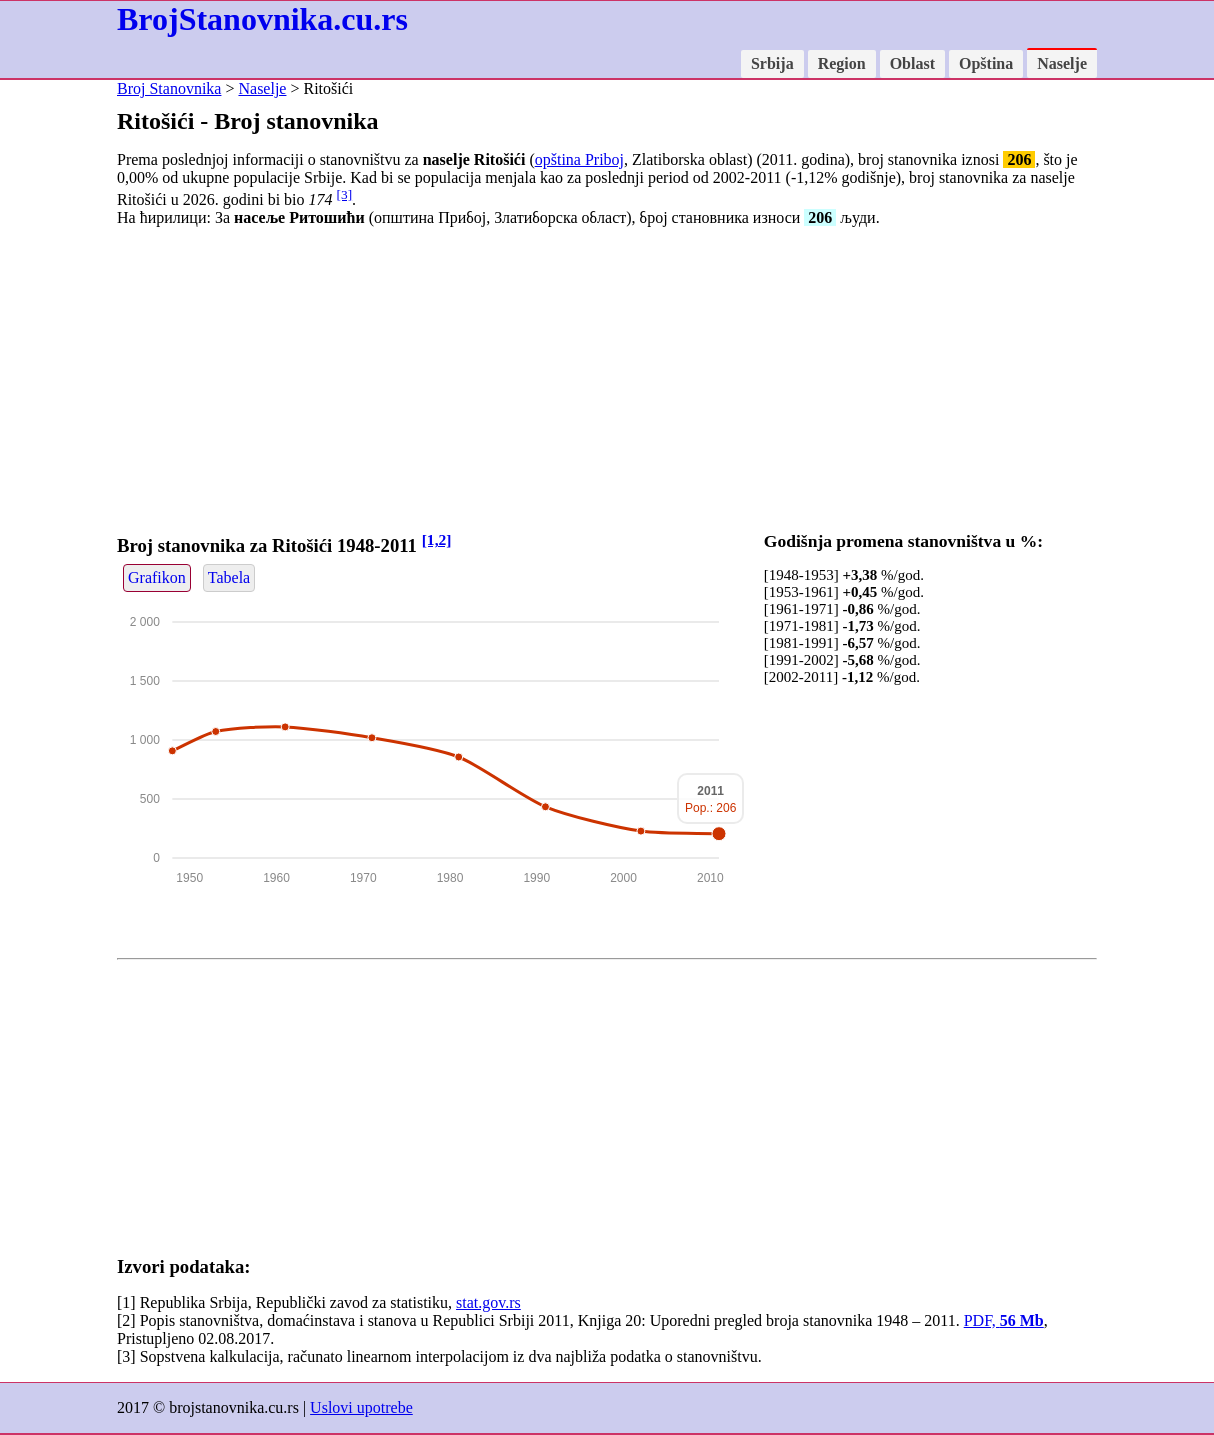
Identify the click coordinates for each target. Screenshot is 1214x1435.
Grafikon (157, 577)
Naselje (1062, 63)
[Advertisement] (607, 383)
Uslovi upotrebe (361, 1407)
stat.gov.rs (488, 1302)
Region (842, 63)
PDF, (1004, 1320)
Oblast (912, 63)
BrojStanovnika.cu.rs (262, 19)
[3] (345, 194)
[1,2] (437, 539)
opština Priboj (579, 159)
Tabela (229, 577)
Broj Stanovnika (169, 88)
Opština (986, 63)
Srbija (772, 63)
